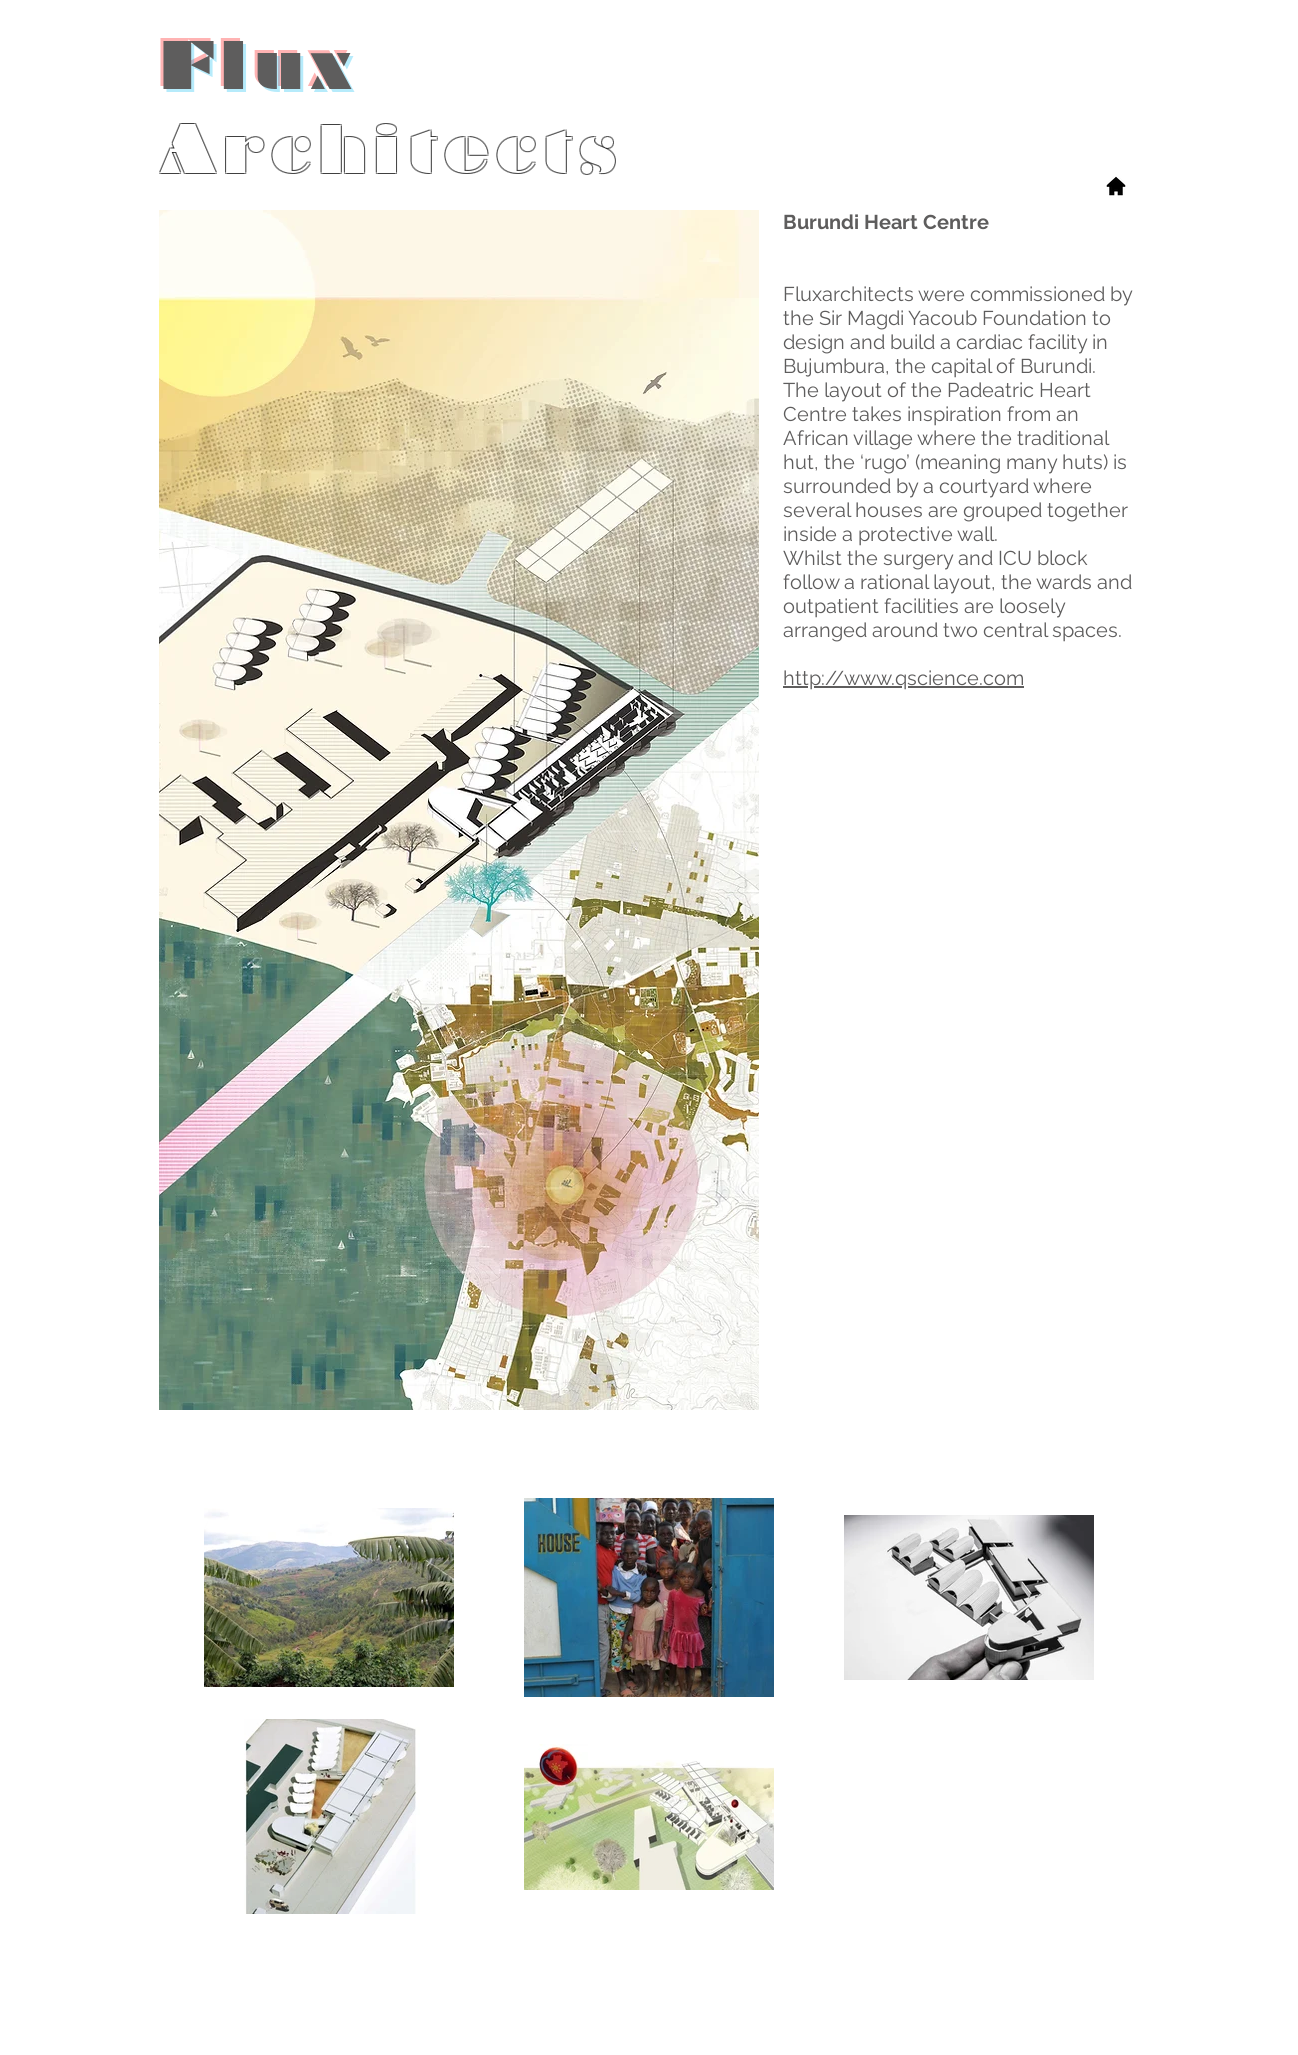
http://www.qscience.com (903, 678)
